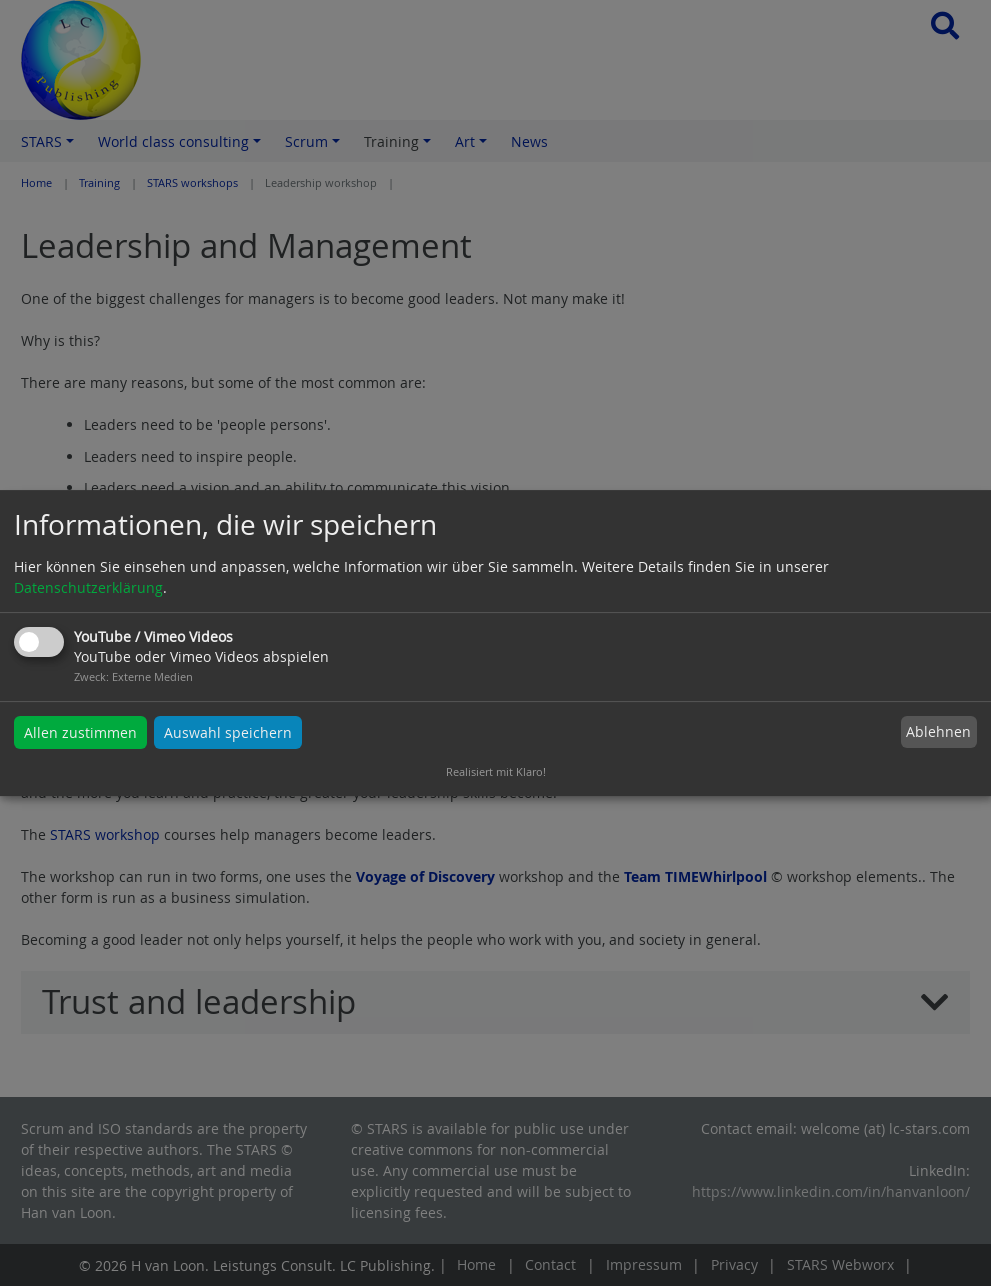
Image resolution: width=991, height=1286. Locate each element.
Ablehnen (938, 732)
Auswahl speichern (228, 732)
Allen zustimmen (80, 732)
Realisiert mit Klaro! (496, 771)
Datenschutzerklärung (88, 587)
